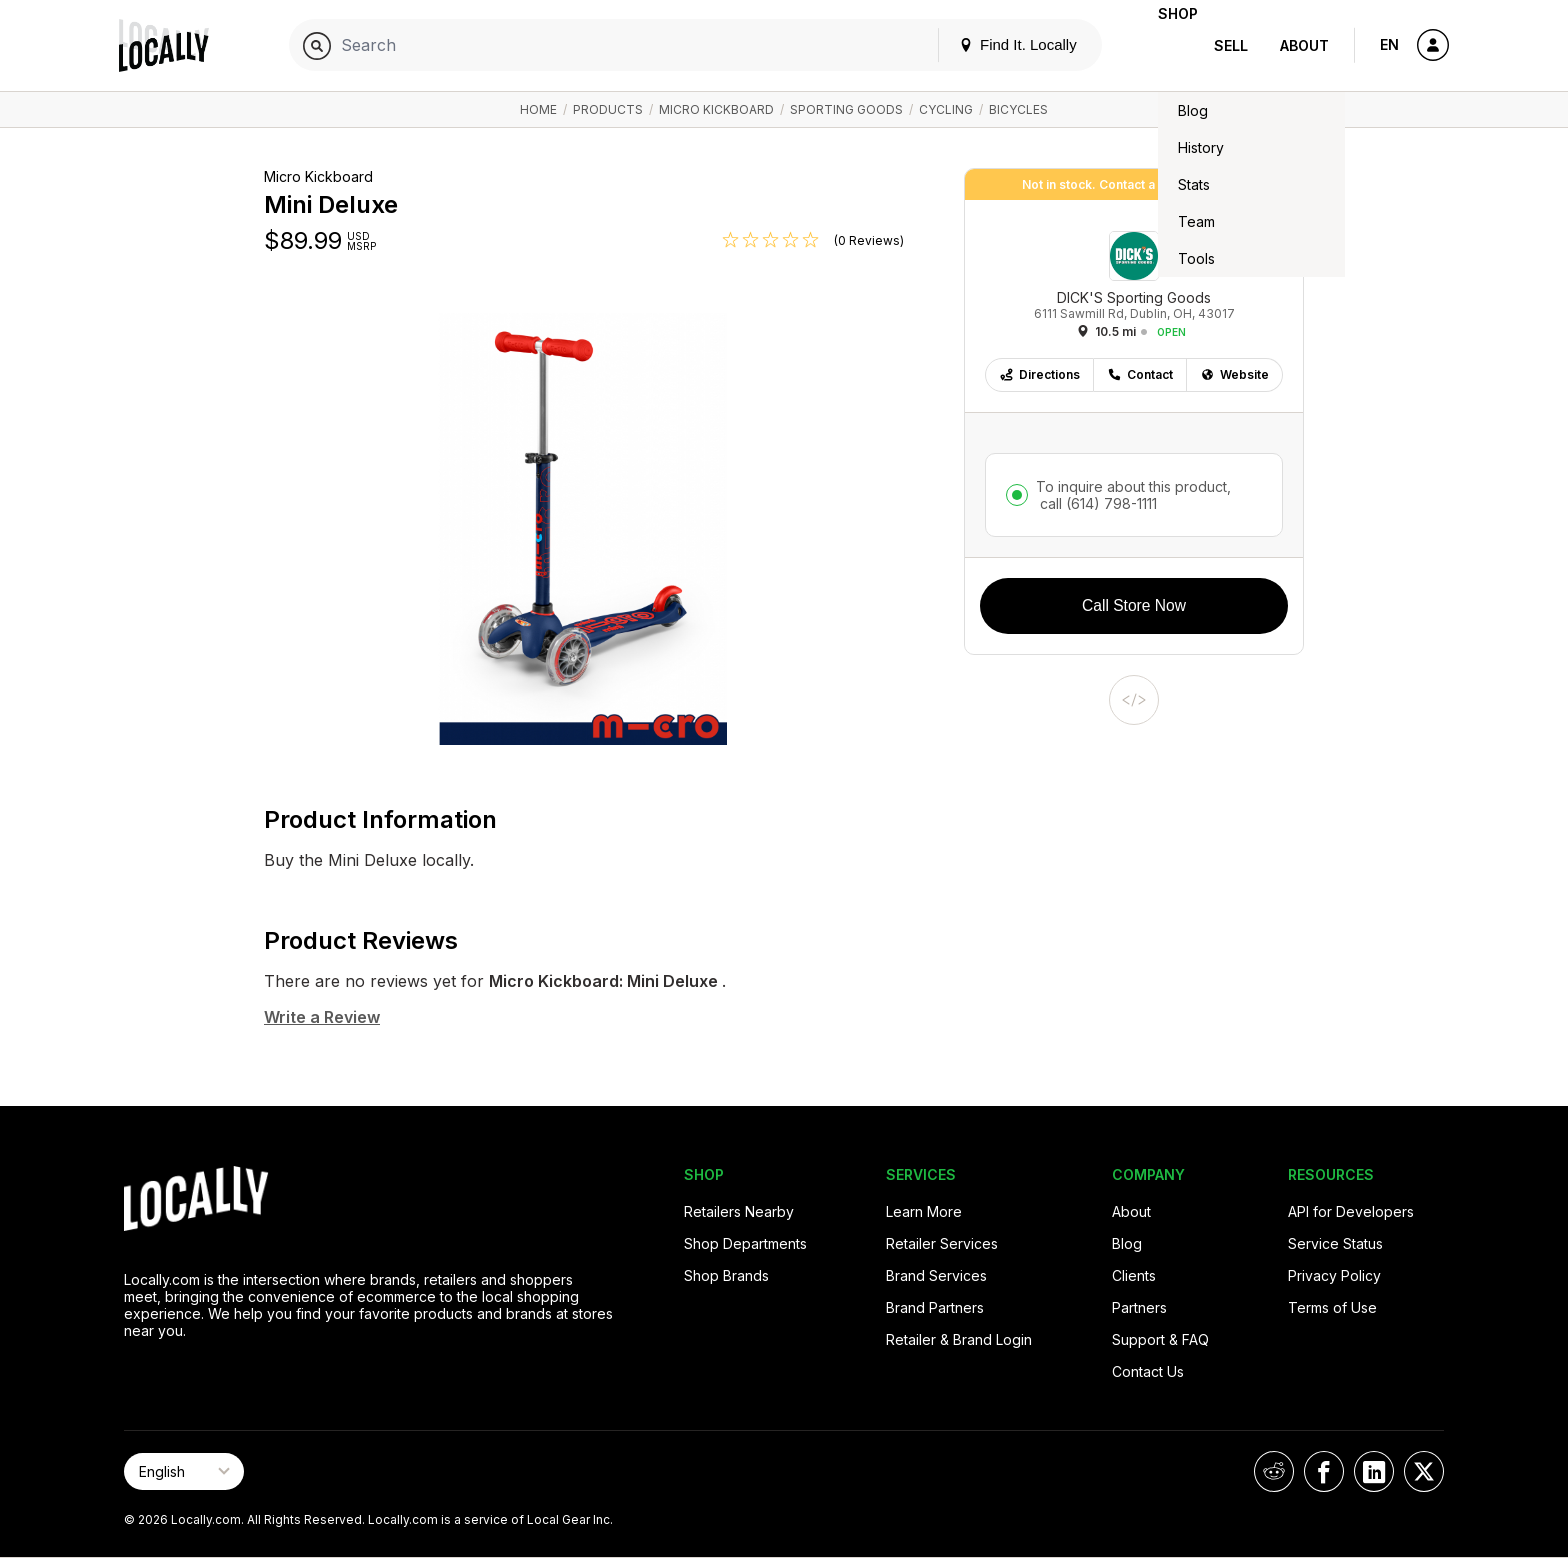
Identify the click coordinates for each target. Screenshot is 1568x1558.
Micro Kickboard (716, 109)
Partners (1139, 1307)
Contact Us (1148, 1371)
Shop (1162, 45)
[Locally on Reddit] (1274, 1471)
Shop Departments (745, 1243)
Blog (1127, 1243)
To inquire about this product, (1133, 495)
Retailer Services (942, 1243)
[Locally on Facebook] (1324, 1471)
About (1304, 45)
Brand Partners (935, 1307)
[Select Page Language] (184, 1471)
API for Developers (1351, 1211)
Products (608, 109)
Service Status (1335, 1243)
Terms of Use (1332, 1307)
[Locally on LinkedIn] (1374, 1471)
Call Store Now (1134, 605)
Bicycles (1018, 109)
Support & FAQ (1160, 1339)
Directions (1039, 374)
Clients (1134, 1275)
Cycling (946, 109)
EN (1389, 44)
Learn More (924, 1211)
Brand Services (936, 1275)
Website (1234, 374)
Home (538, 109)
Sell (1231, 45)
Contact (1140, 374)
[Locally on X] (1424, 1471)
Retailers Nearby (739, 1211)
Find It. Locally (986, 44)
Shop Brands (726, 1275)
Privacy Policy (1334, 1275)
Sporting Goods (846, 109)
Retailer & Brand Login (959, 1339)
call (1096, 503)
